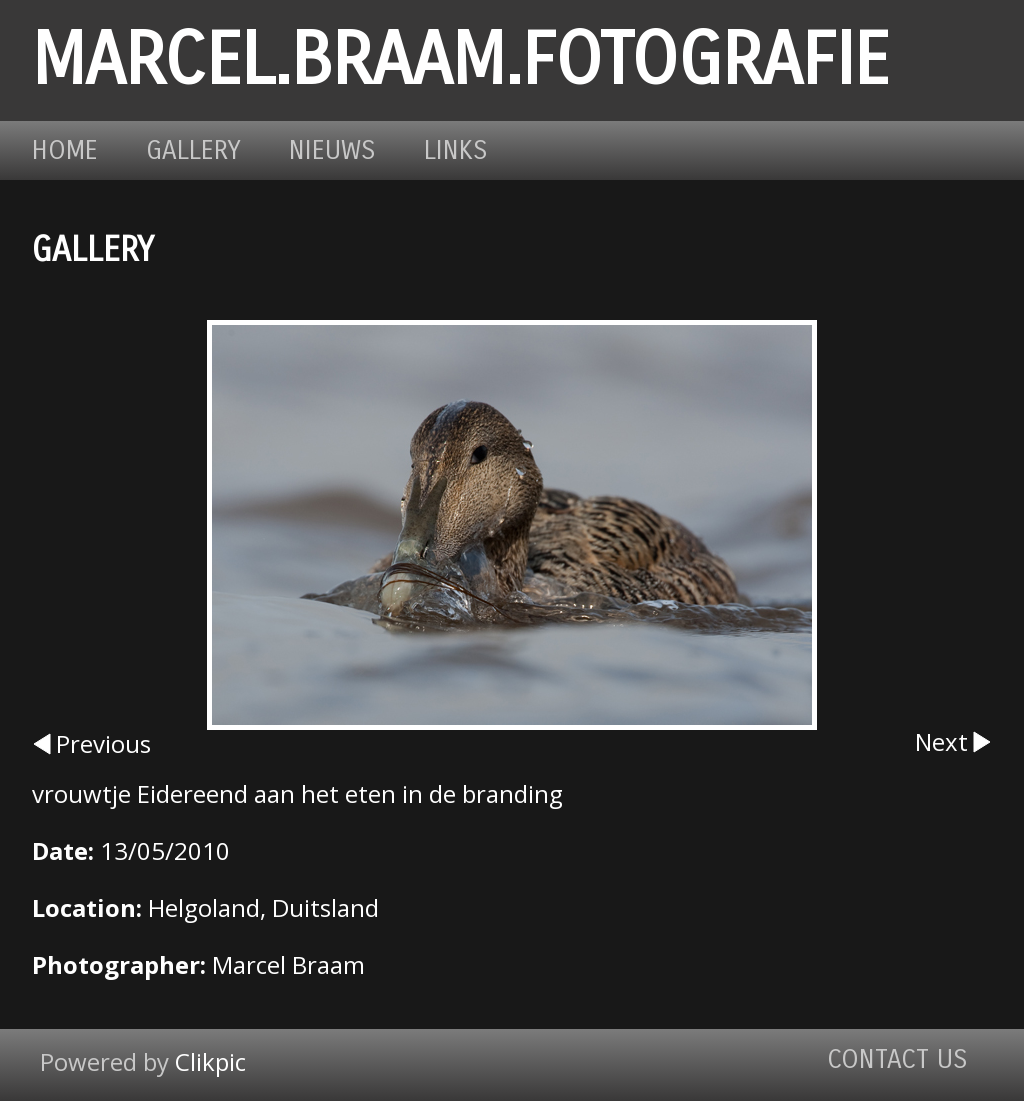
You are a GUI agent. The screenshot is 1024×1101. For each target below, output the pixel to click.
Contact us (897, 1059)
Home (65, 150)
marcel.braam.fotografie (460, 60)
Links (456, 150)
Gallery (193, 150)
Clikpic (210, 1061)
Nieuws (332, 150)
